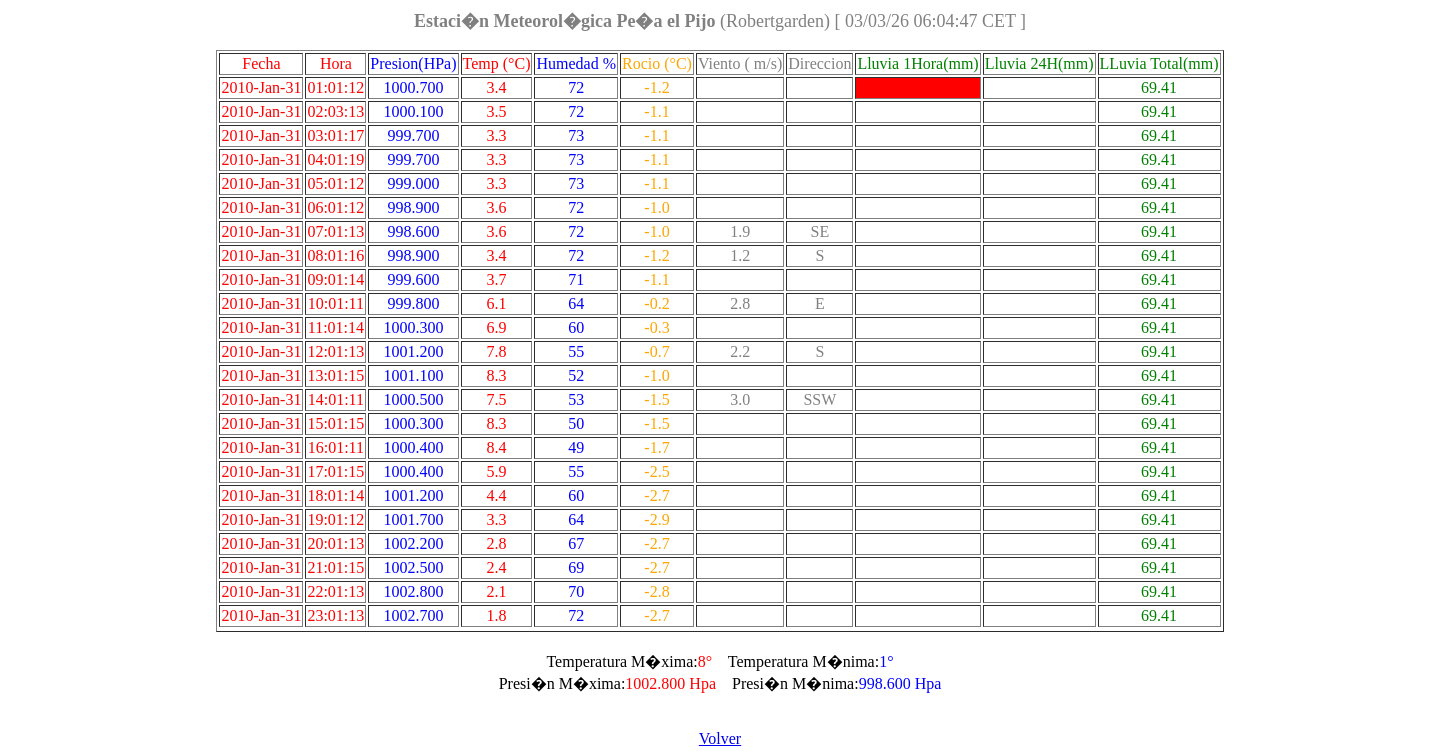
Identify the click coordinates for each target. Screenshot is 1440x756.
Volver (720, 738)
